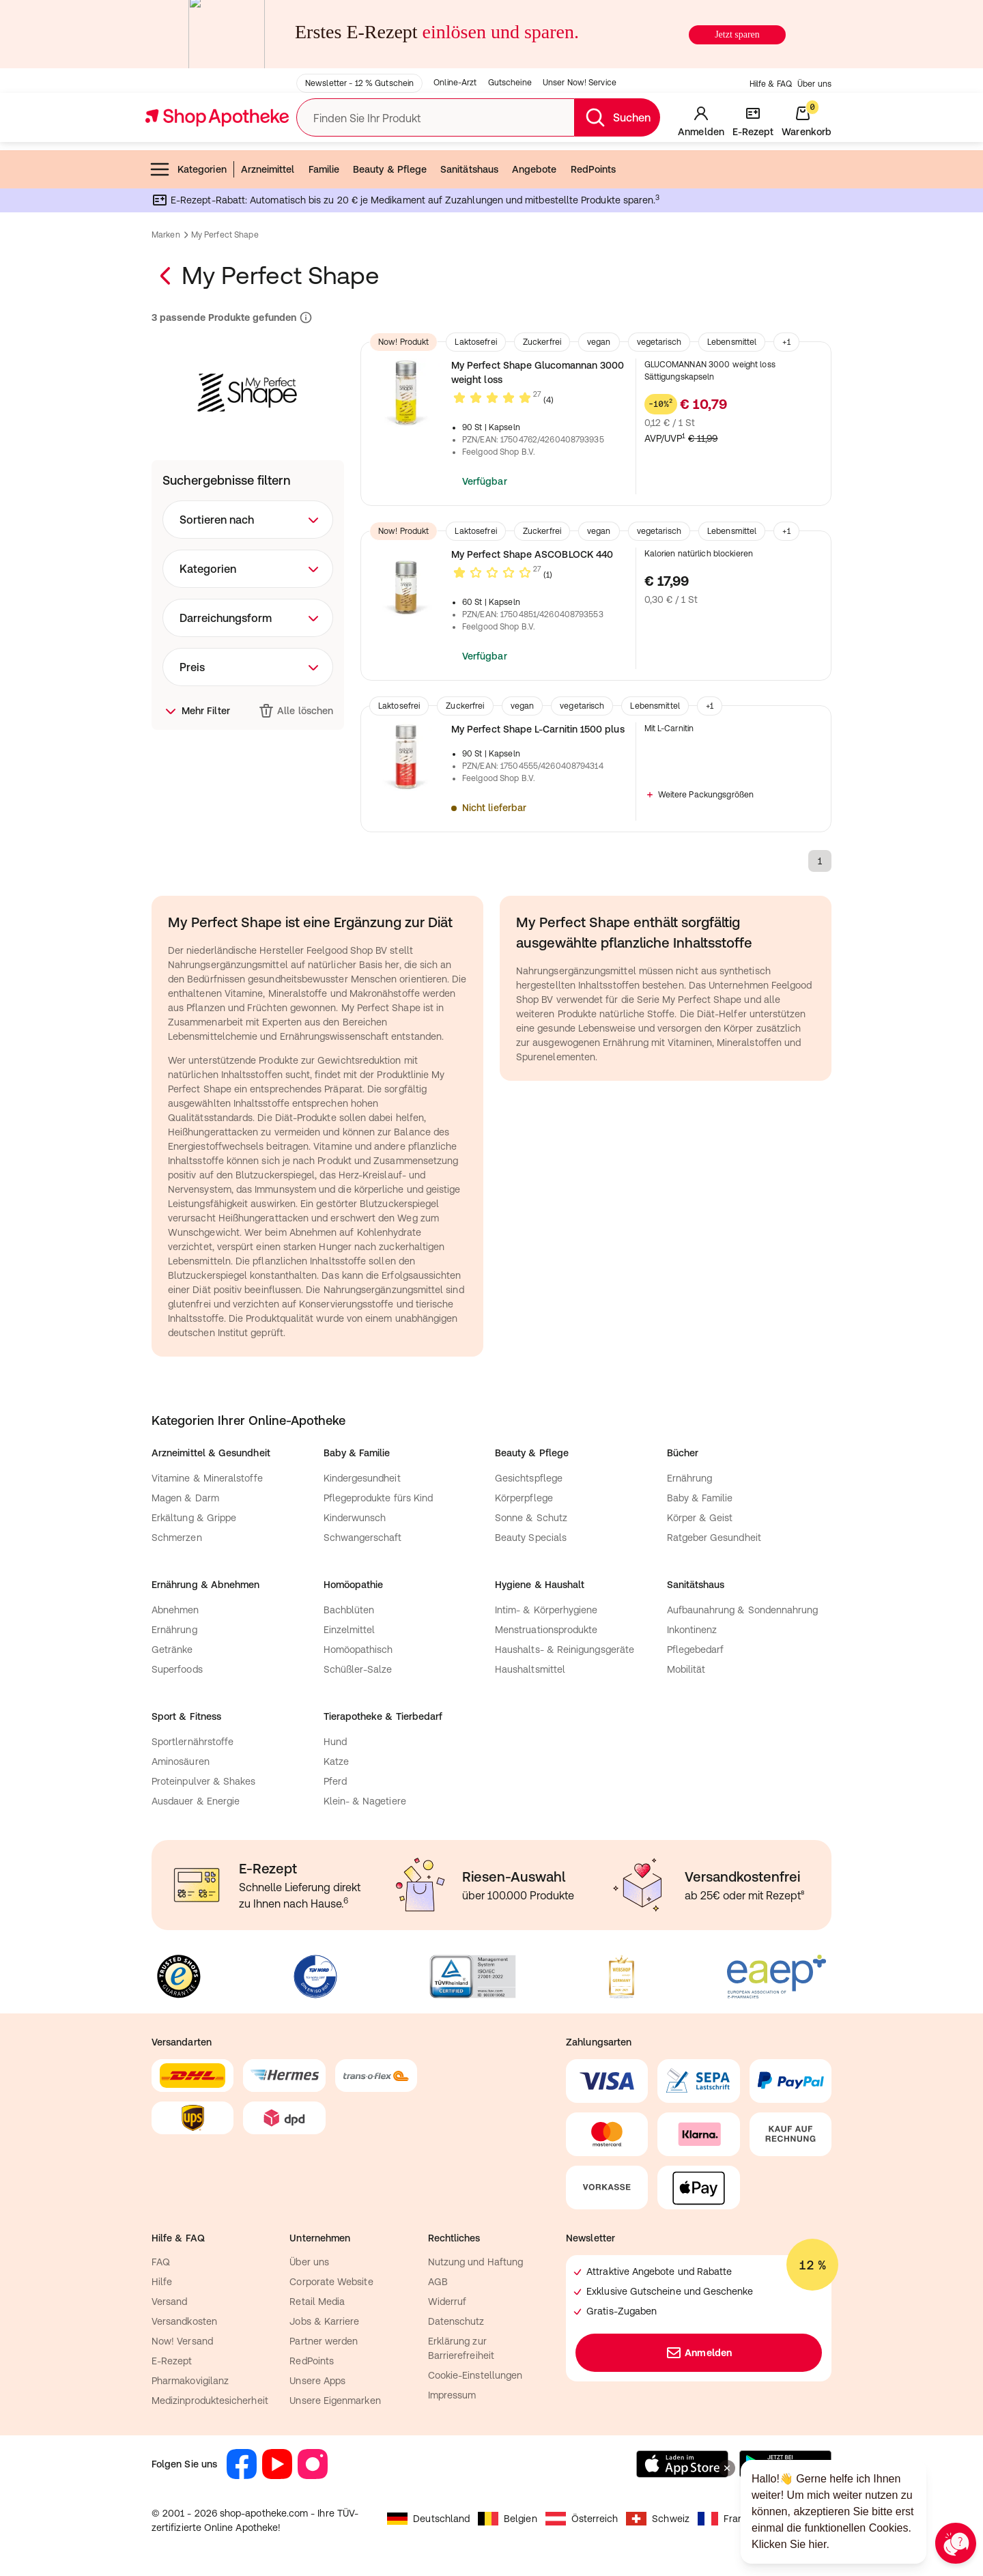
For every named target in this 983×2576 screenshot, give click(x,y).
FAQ (161, 2261)
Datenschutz (456, 2321)
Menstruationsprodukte (546, 1629)
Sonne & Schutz (531, 1517)
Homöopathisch (358, 1649)
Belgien (507, 2518)
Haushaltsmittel (530, 1669)
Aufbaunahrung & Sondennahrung (742, 1609)
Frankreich (734, 2518)
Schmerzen (177, 1537)
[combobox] (247, 519)
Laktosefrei (475, 342)
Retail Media (317, 2301)
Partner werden (323, 2341)
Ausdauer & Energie (196, 1801)
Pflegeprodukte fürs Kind (378, 1497)
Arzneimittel (268, 169)
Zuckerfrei (542, 342)
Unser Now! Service (579, 82)
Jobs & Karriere (324, 2321)
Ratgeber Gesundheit (714, 1537)
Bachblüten (349, 1609)
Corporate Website (331, 2281)
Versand (170, 2301)
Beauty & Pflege (390, 169)
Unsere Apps (317, 2380)
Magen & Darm (185, 1497)
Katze (336, 1761)
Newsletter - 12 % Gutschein (359, 83)
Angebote (534, 169)
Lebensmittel (731, 342)
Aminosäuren (181, 1761)
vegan (599, 342)
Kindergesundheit (362, 1478)
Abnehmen (175, 1609)
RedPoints (593, 169)
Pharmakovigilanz (190, 2380)
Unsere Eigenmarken (334, 2400)
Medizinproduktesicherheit (210, 2400)
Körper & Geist (700, 1517)
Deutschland (428, 2518)
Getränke (172, 1649)
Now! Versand (182, 2341)
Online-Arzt (454, 82)
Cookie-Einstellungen (475, 2375)
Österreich (581, 2518)
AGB (438, 2281)
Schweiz (657, 2518)
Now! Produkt (403, 342)
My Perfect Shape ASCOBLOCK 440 (532, 554)
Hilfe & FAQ (771, 84)
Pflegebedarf (695, 1649)
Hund (335, 1741)
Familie (324, 169)
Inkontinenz (692, 1629)
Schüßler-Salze (358, 1669)
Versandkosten (184, 2321)
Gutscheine (510, 82)
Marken (166, 235)
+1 (786, 342)
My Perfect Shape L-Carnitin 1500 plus (538, 729)
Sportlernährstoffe (192, 1741)
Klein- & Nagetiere (365, 1801)
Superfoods (177, 1669)
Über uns (814, 84)
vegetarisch (659, 342)
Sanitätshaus (469, 169)
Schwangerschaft (363, 1537)
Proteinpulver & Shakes (204, 1781)
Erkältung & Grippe (194, 1517)
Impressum (452, 2395)
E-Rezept (172, 2360)
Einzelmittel (349, 1629)
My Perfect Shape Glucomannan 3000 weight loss (537, 372)
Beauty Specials (531, 1537)
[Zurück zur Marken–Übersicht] (167, 276)
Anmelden (699, 2353)
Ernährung (690, 1478)
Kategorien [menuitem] (188, 169)
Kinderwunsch (355, 1517)
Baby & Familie (700, 1497)
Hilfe (162, 2281)
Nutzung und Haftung (475, 2261)
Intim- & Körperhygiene (546, 1609)
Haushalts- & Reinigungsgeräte (564, 1649)
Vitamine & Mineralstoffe (207, 1478)
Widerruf (447, 2301)
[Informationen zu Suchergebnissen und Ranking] (304, 318)
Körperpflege (524, 1497)
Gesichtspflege (528, 1478)
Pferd (335, 1781)
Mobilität (686, 1669)
